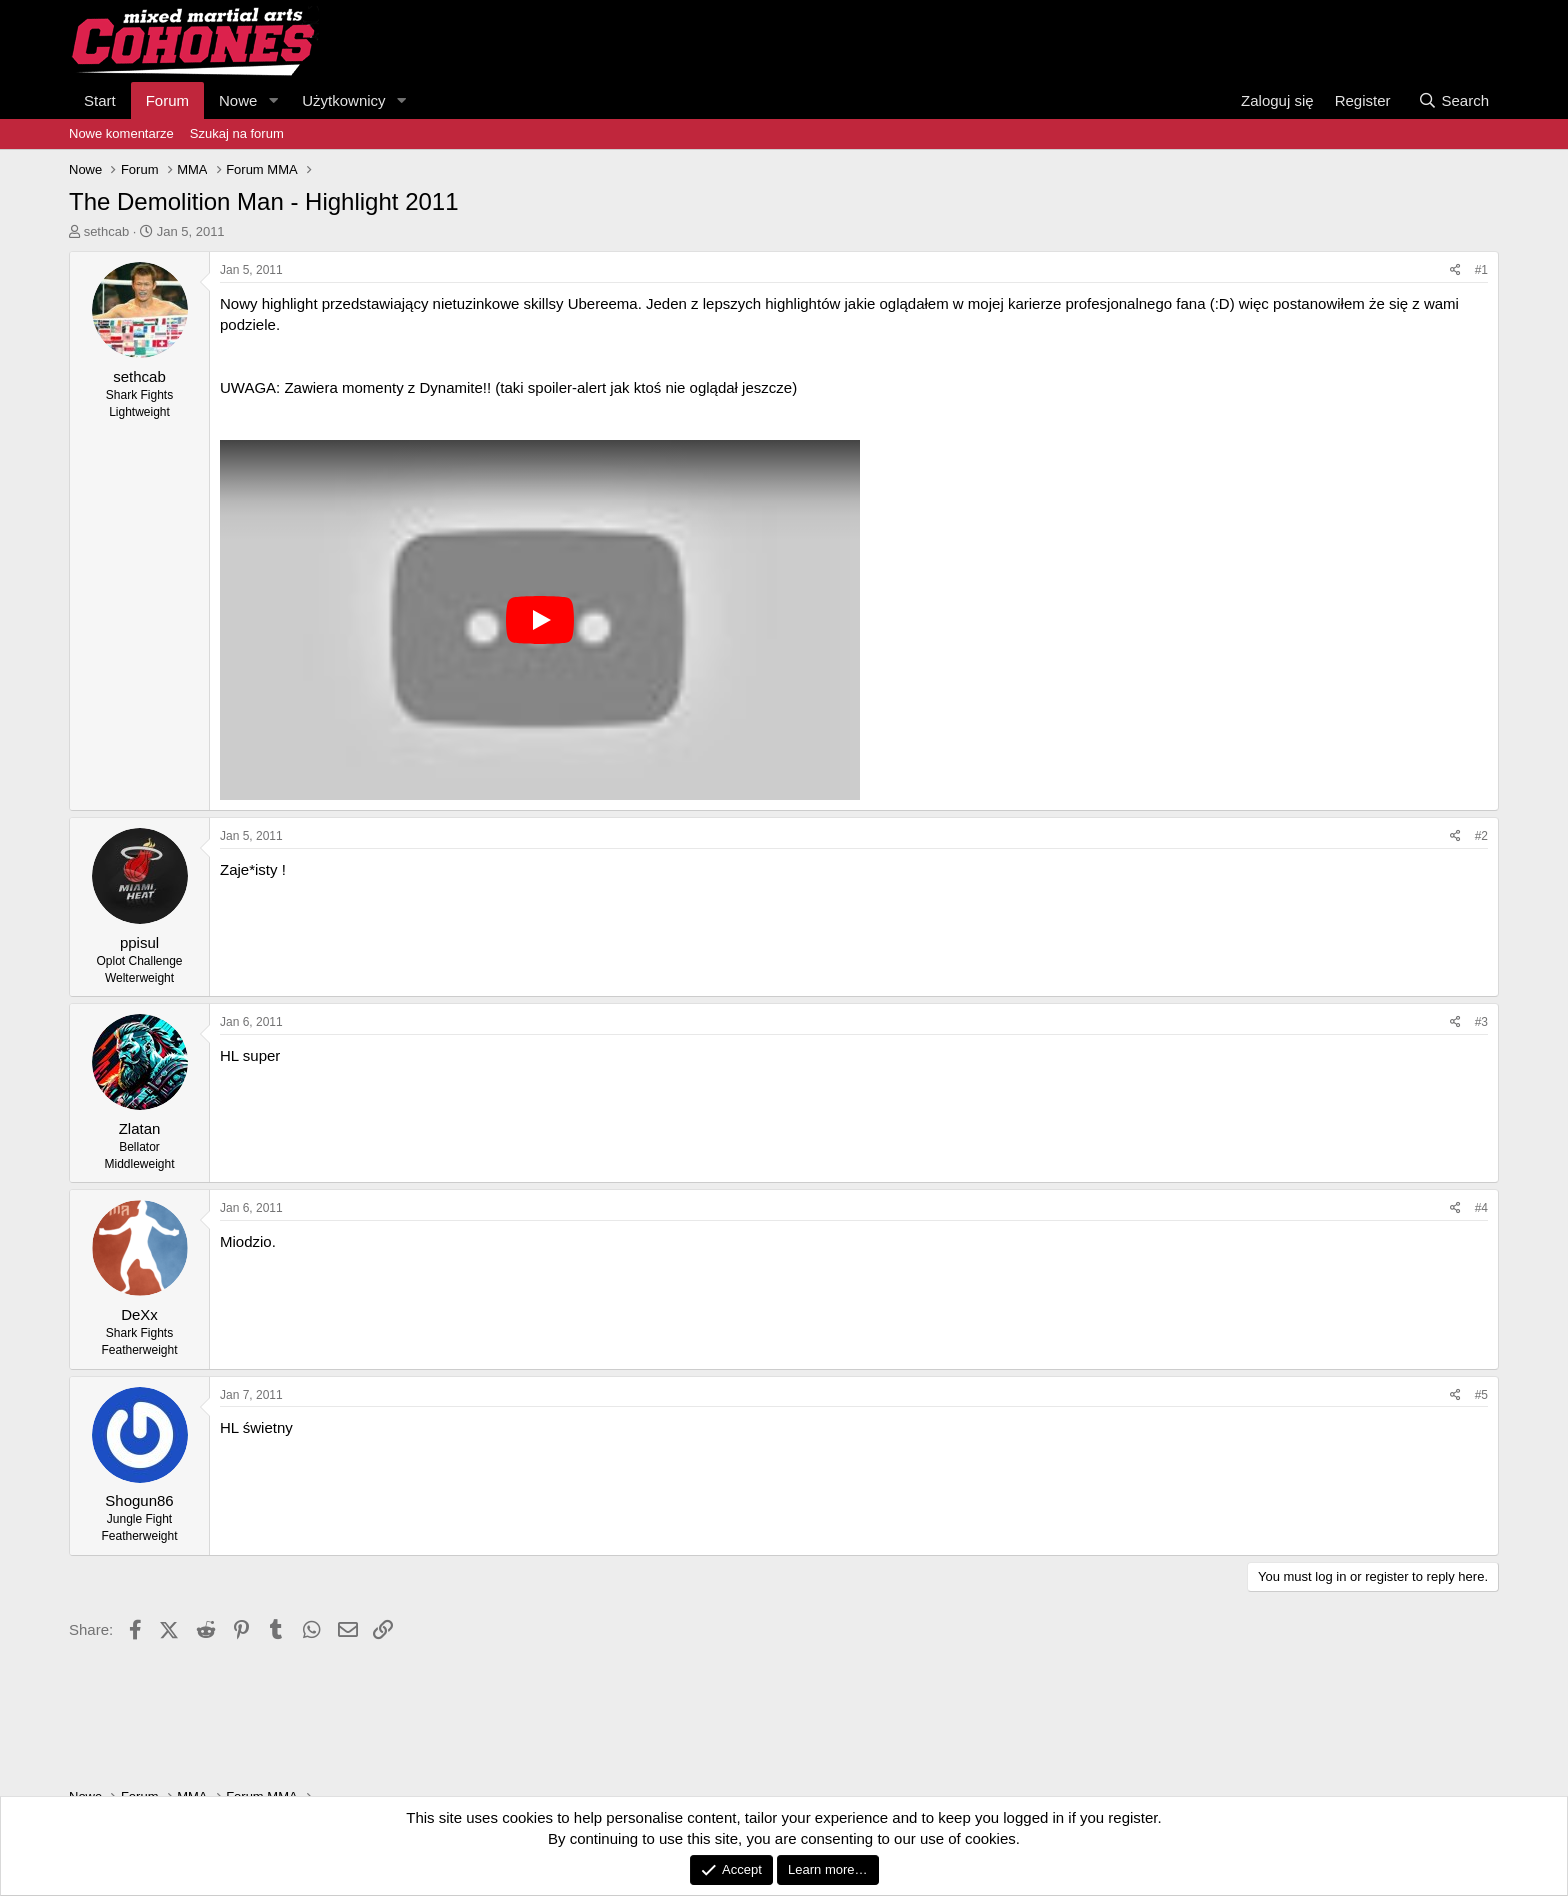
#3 (1481, 1022)
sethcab (107, 231)
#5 (1481, 1395)
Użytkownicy (343, 100)
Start (100, 100)
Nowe (238, 100)
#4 (1481, 1208)
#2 (1481, 836)
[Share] (1455, 270)
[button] (273, 100)
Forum (167, 100)
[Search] (1453, 100)
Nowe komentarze (121, 133)
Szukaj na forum (237, 133)
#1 (1481, 270)
